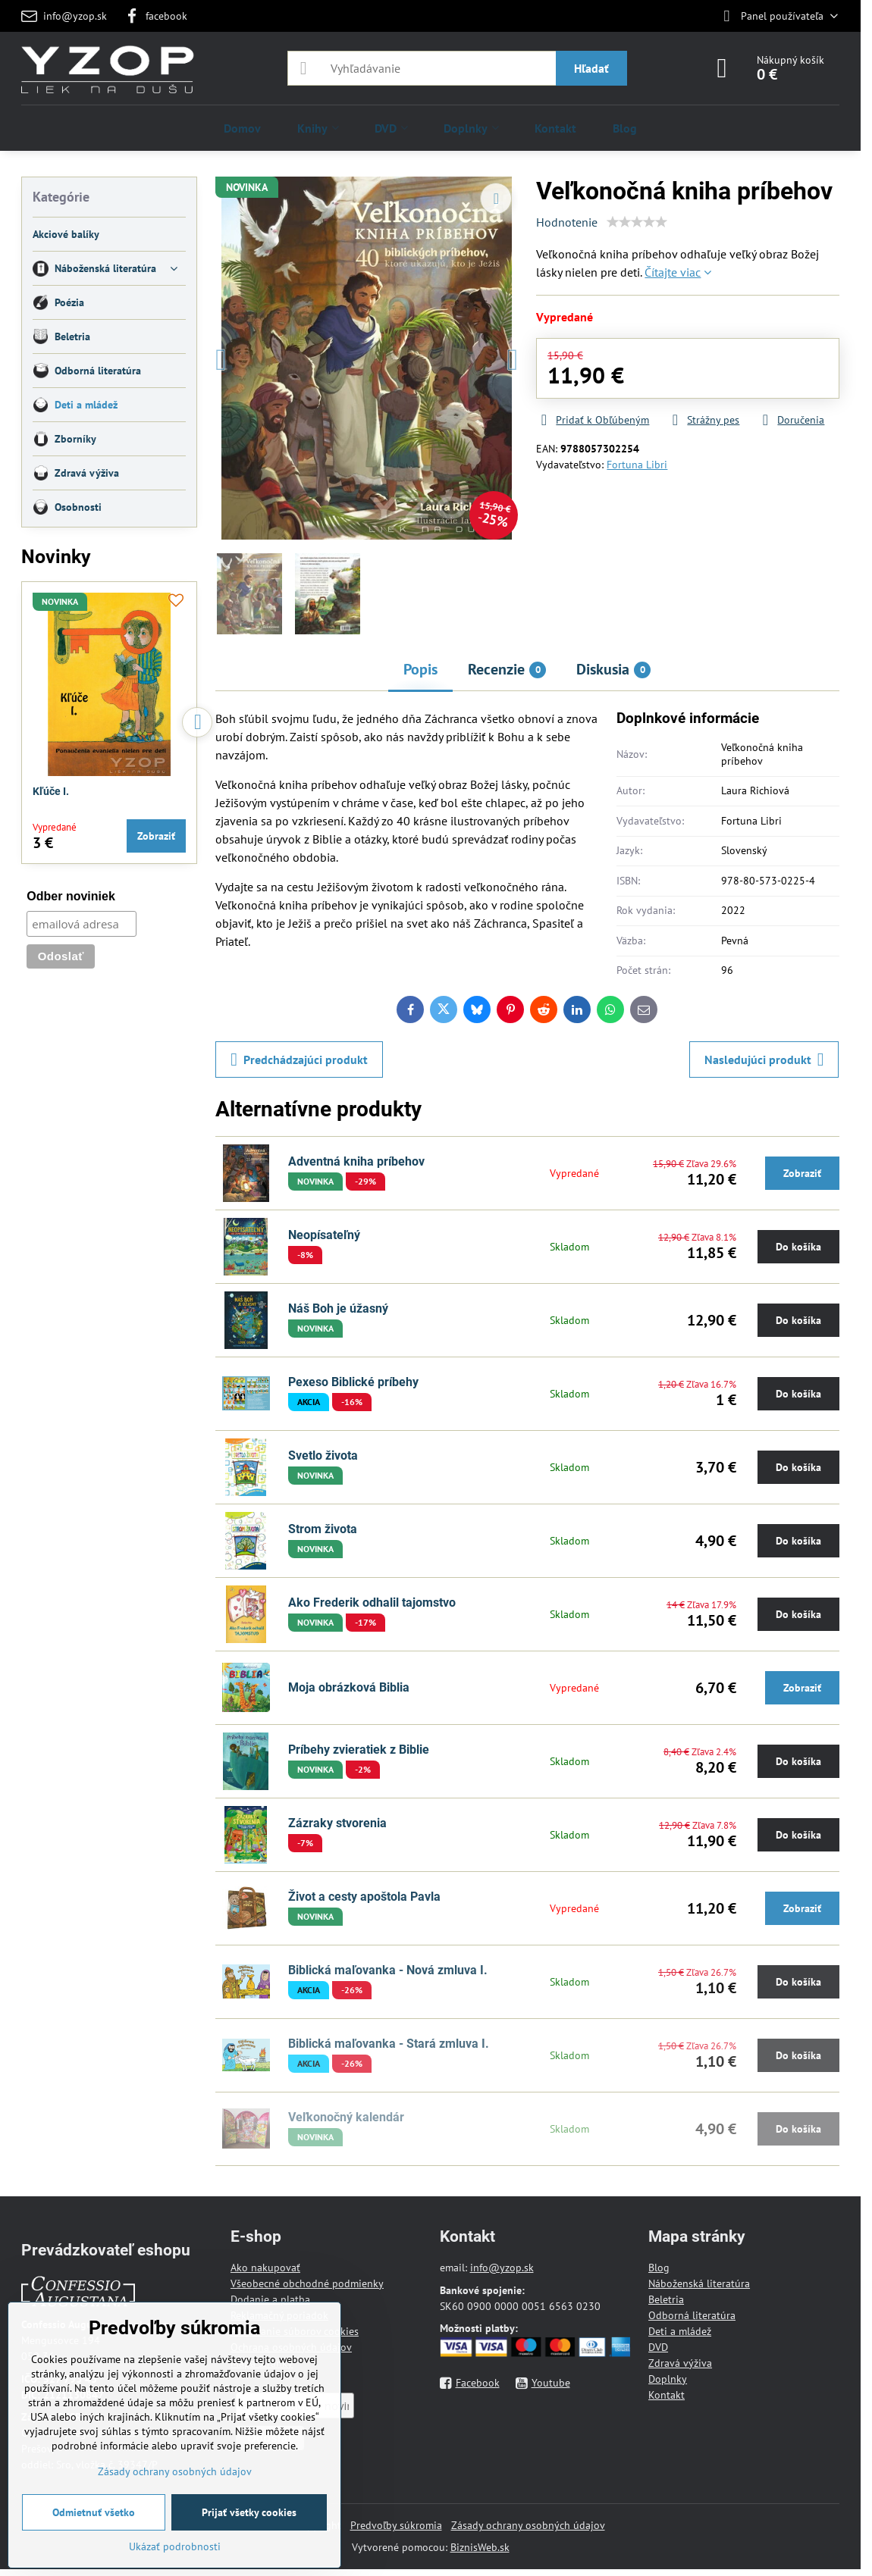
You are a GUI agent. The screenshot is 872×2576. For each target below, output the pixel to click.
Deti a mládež (679, 2331)
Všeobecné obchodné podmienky (307, 2283)
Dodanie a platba (270, 2299)
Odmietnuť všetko (93, 2512)
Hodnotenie (567, 222)
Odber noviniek (70, 896)
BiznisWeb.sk (480, 2547)
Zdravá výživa (680, 2363)
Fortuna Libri (637, 464)
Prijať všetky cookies (249, 2512)
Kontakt (666, 2395)
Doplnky (667, 2379)
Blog (659, 2267)
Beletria (666, 2299)
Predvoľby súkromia (396, 2525)
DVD (658, 2347)
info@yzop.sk (502, 2267)
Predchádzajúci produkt (299, 1059)
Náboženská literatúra (699, 2283)
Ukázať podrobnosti (175, 2546)
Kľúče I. (51, 791)
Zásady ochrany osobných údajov (528, 2525)
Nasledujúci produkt (764, 1059)
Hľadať (591, 68)
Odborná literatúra (692, 2315)
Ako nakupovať (265, 2267)
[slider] (637, 222)
